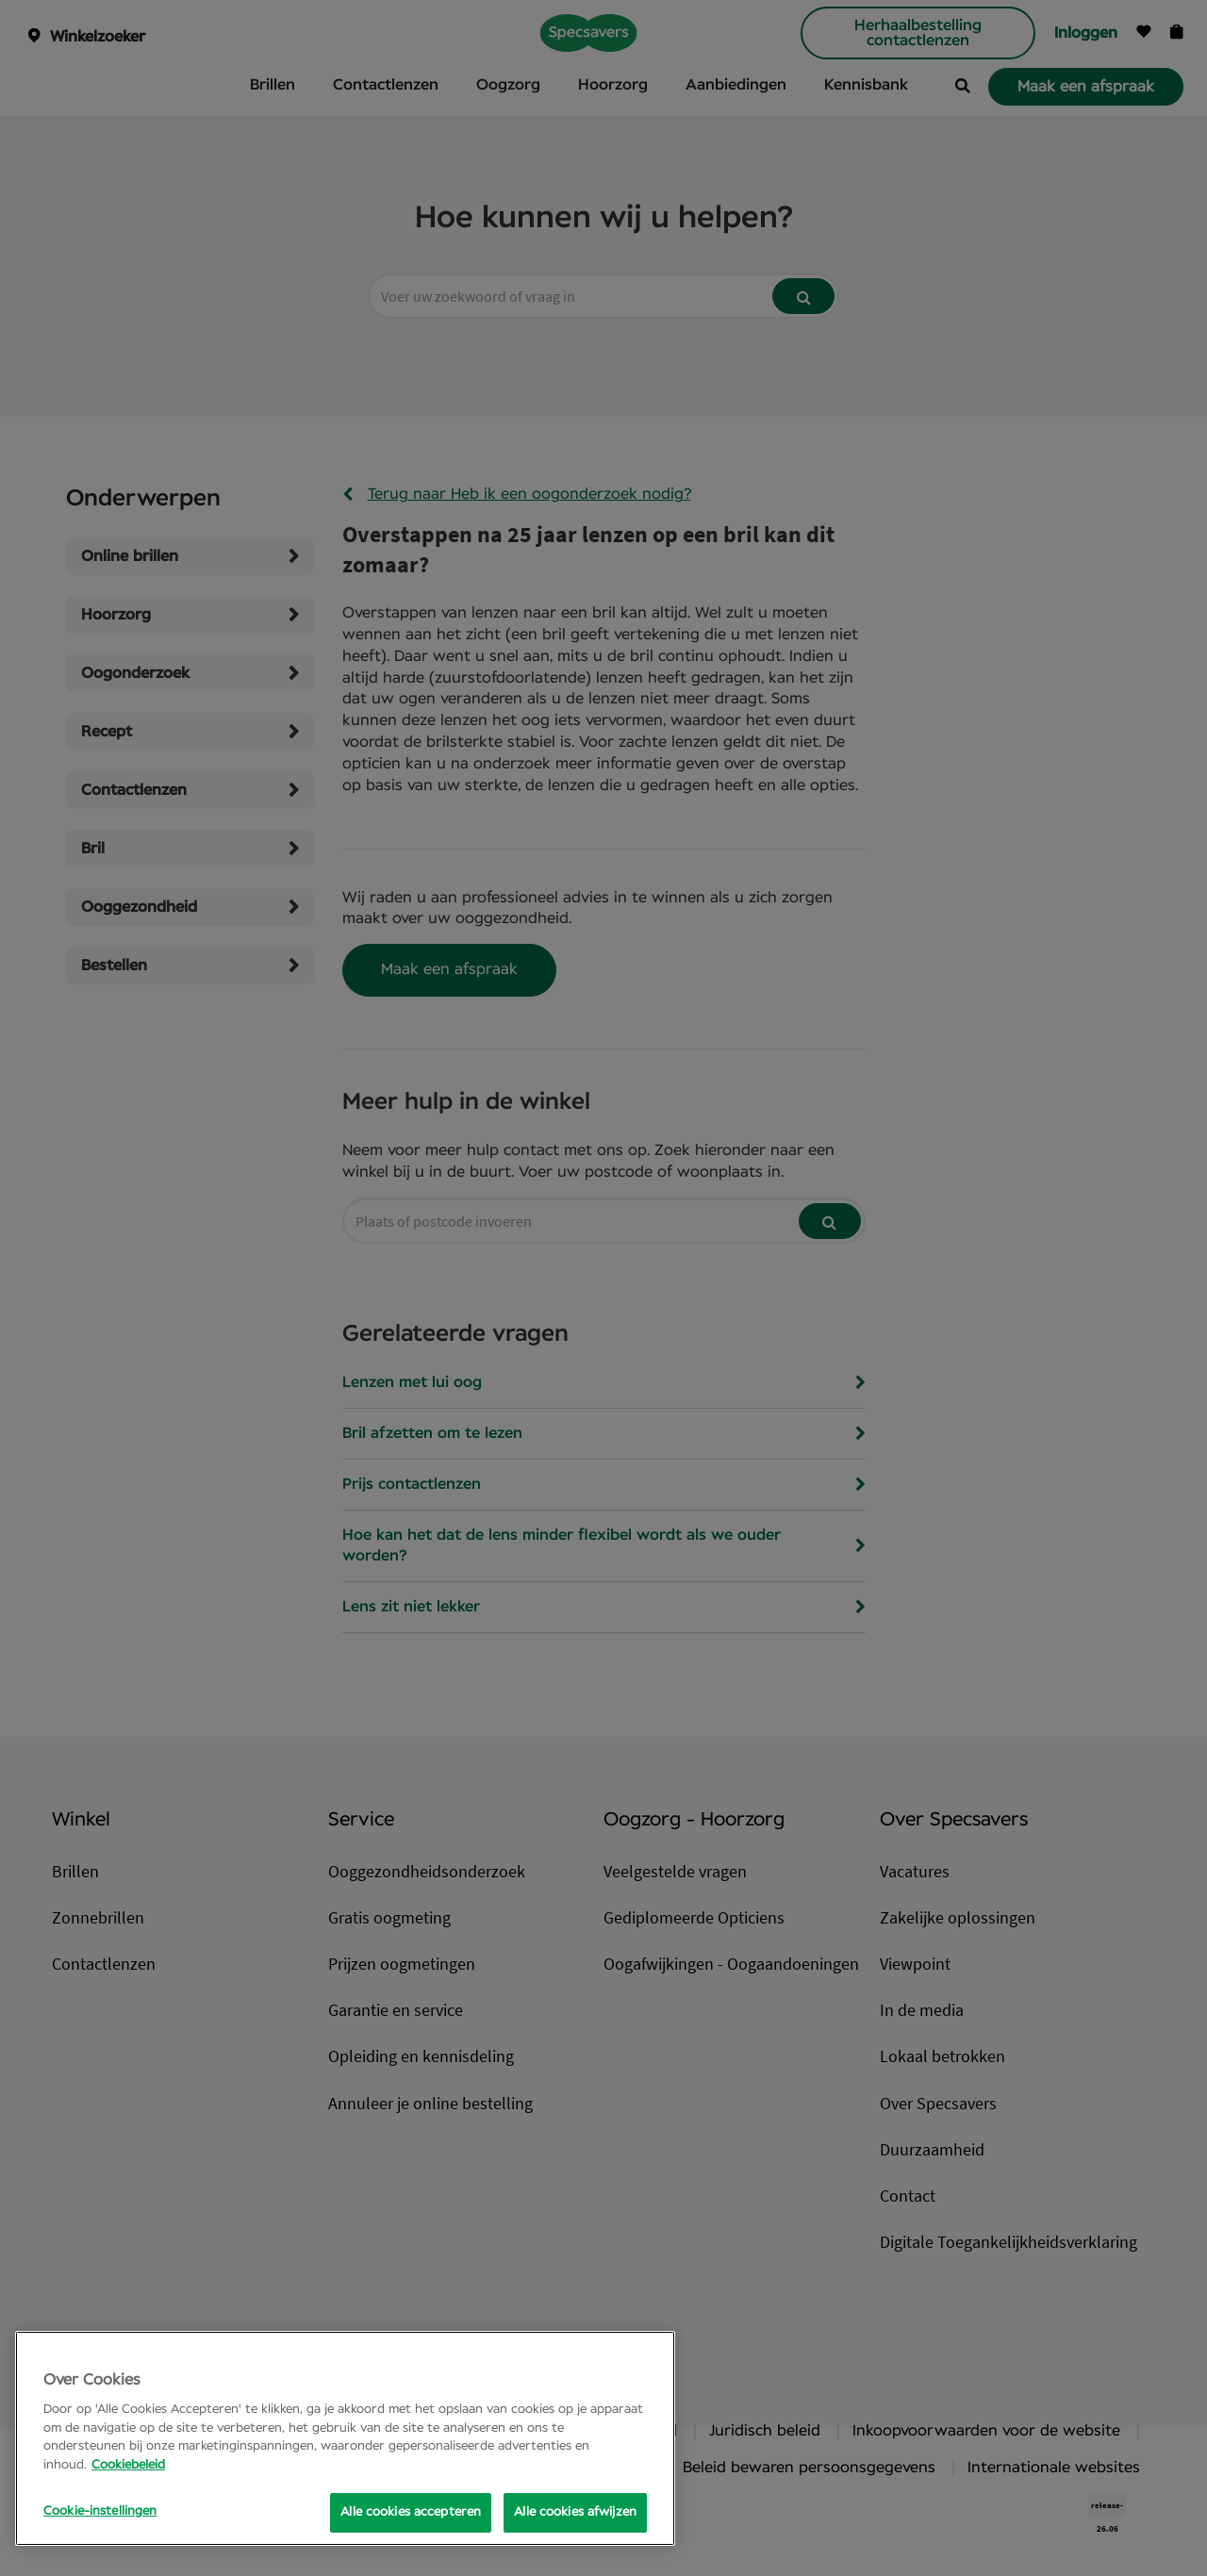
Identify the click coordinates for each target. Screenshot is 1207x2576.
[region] (345, 2438)
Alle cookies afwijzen (575, 2512)
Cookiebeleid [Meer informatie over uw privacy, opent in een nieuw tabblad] (128, 2465)
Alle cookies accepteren (410, 2512)
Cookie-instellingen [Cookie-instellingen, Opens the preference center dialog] (100, 2511)
